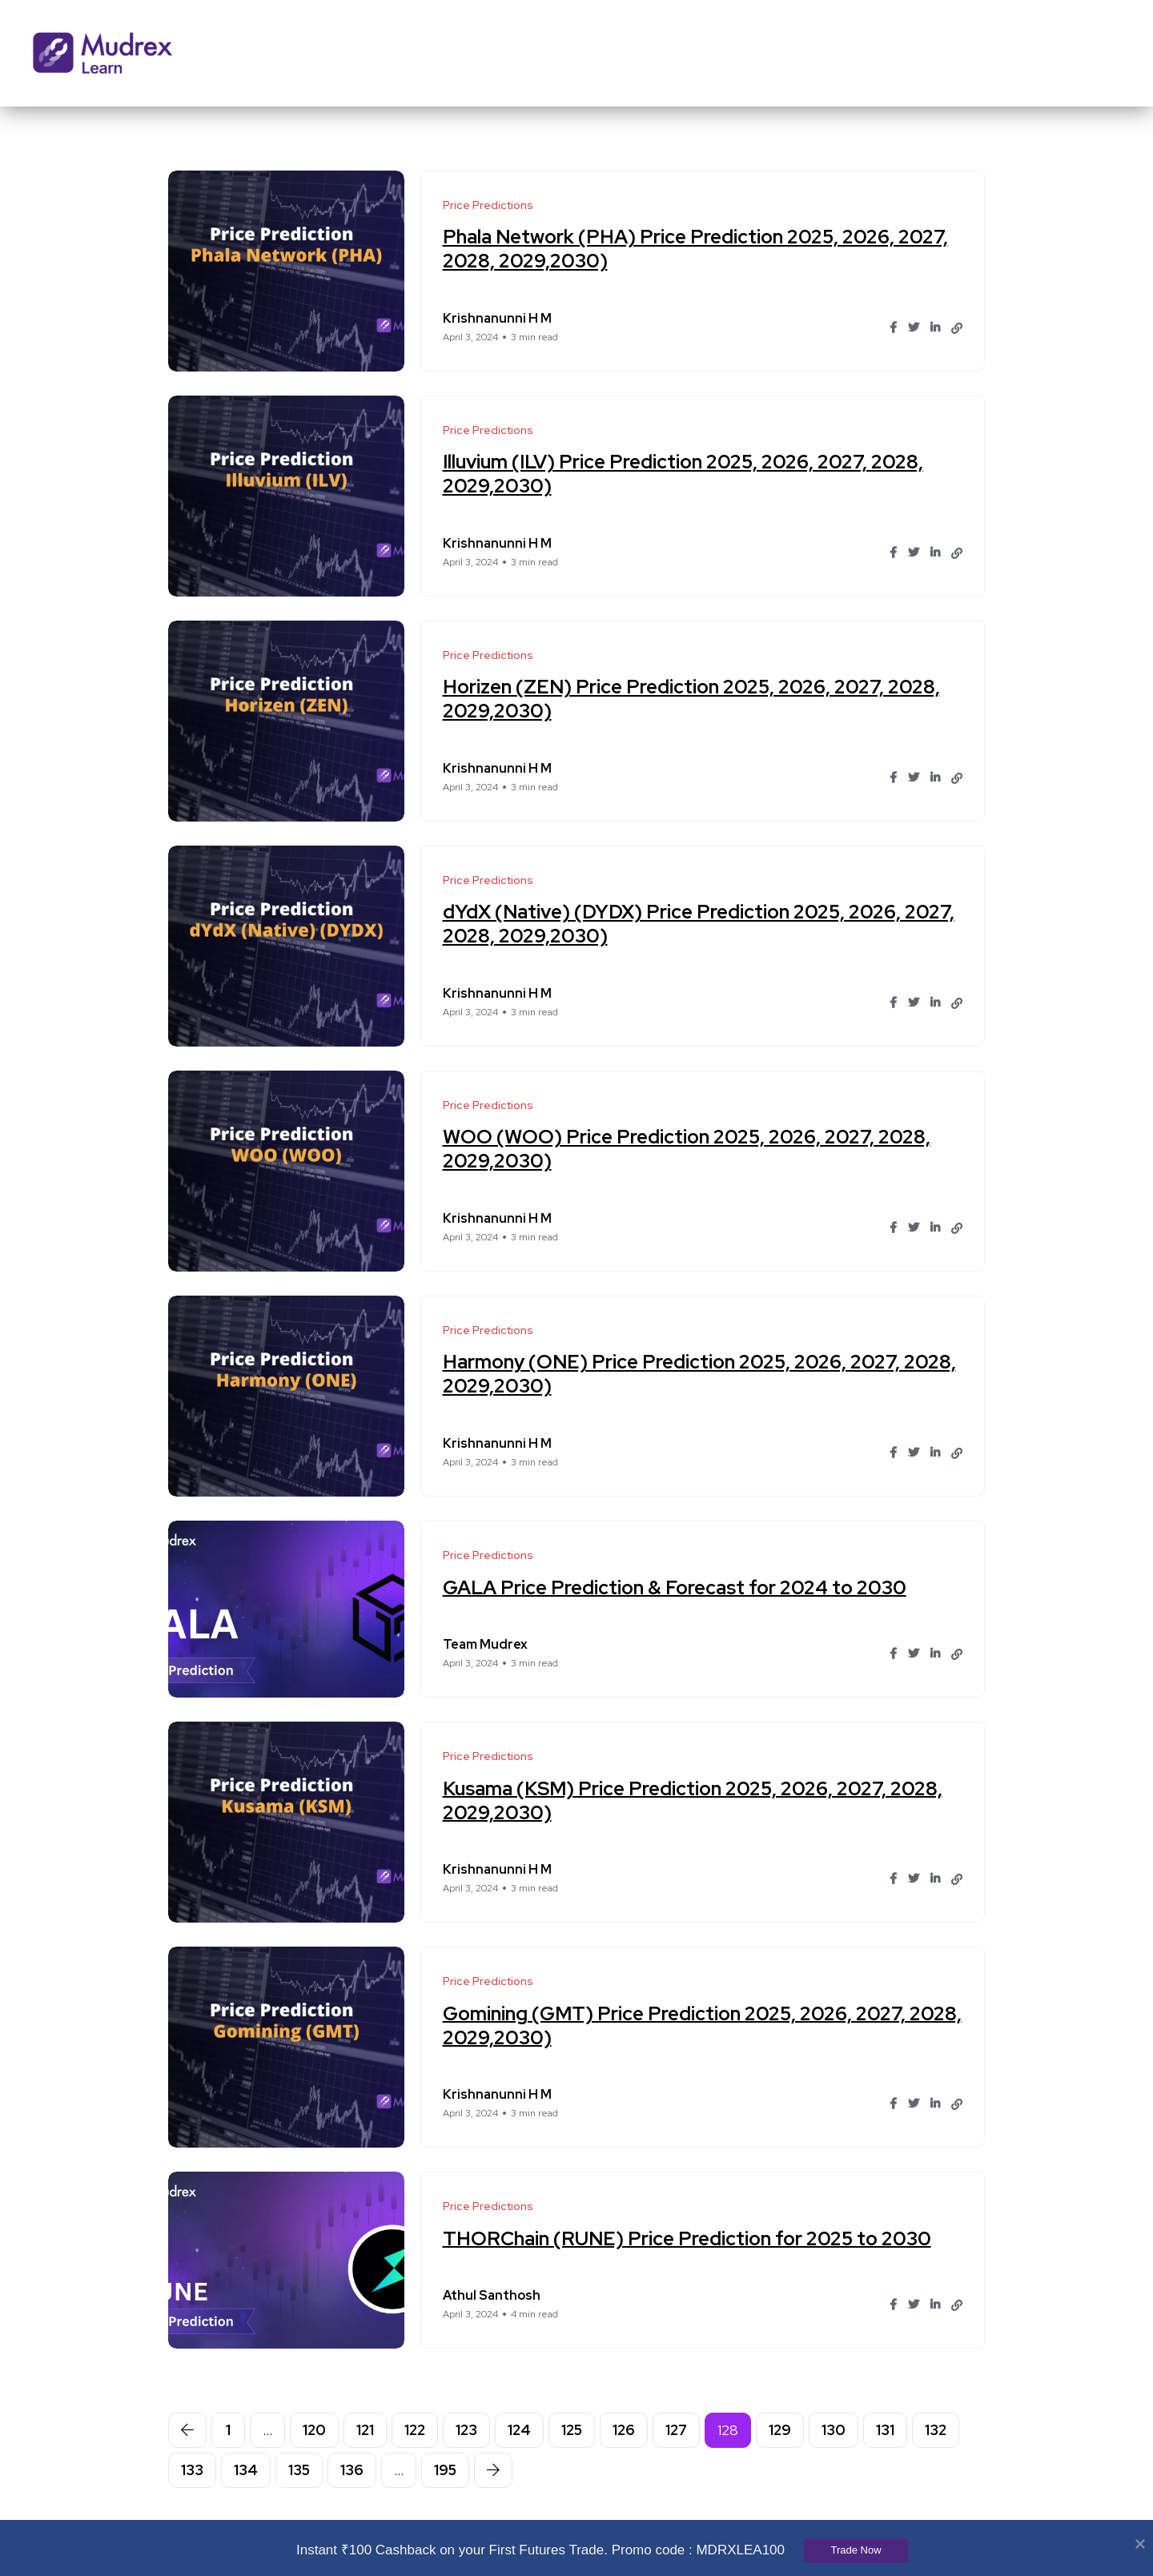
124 (519, 2430)
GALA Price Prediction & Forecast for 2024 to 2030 (677, 1586)
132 (935, 2430)
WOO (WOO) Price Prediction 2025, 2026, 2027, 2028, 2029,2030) (689, 1148)
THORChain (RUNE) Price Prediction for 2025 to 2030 (689, 2237)
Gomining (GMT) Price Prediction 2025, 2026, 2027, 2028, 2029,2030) (676, 2024)
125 (571, 2430)
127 (676, 2430)
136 (352, 2470)
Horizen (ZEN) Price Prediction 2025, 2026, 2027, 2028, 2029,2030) (693, 698)
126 (624, 2430)
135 (299, 2470)
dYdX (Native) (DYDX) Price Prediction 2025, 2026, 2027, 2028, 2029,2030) (701, 923)
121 (365, 2430)
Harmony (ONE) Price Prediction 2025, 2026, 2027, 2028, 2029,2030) (701, 1373)
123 (466, 2430)
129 (780, 2430)
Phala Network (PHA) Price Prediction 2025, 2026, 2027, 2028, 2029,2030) (697, 248)
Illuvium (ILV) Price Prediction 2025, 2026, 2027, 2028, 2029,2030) (685, 473)
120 (314, 2430)
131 (885, 2430)
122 (414, 2430)
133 (192, 2470)
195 (445, 2470)
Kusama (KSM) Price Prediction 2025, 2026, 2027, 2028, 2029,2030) (695, 1799)
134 (246, 2470)
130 (834, 2430)
